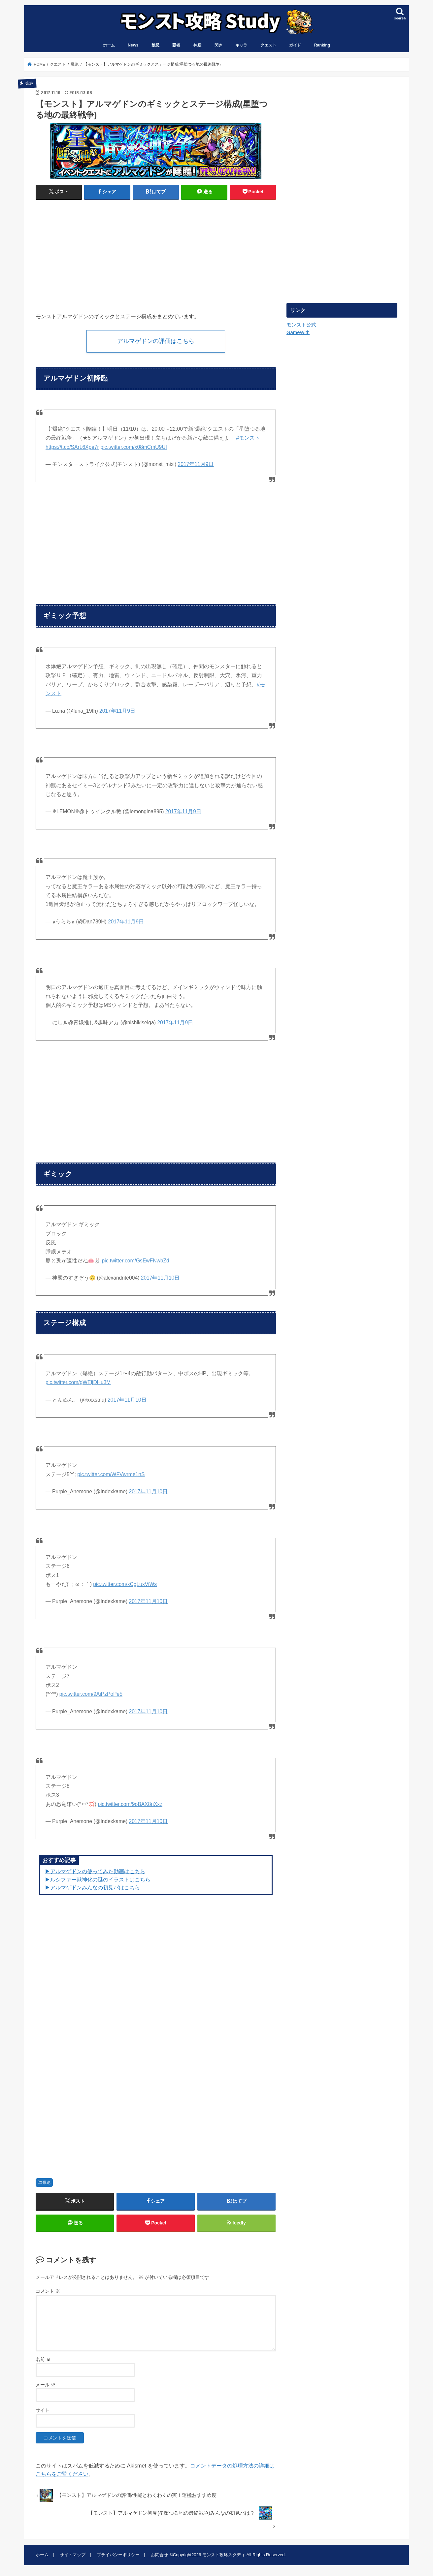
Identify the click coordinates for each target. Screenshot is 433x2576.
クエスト (268, 45)
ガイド (295, 45)
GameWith (298, 332)
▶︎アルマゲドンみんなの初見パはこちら (92, 1888)
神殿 (197, 45)
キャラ (241, 45)
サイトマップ (72, 2555)
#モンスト (248, 438)
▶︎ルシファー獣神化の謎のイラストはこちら (97, 1879)
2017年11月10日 (160, 1278)
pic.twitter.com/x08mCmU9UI (133, 447)
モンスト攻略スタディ (223, 2555)
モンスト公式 (301, 324)
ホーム (109, 45)
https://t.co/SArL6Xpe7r (72, 447)
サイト (43, 2410)
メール (45, 2385)
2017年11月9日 (196, 464)
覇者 (176, 45)
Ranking (322, 45)
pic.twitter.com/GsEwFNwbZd (135, 1260)
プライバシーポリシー (118, 2555)
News (133, 45)
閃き (218, 45)
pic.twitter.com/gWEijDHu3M (78, 1382)
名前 (43, 2359)
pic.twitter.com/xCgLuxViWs (125, 1584)
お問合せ (159, 2555)
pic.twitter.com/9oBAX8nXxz (130, 1804)
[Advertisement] (94, 253)
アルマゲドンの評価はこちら (155, 341)
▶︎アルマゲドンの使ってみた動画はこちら (95, 1871)
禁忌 (155, 45)
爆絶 (46, 2182)
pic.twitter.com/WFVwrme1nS (111, 1474)
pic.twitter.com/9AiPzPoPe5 (90, 1694)
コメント (48, 2291)
